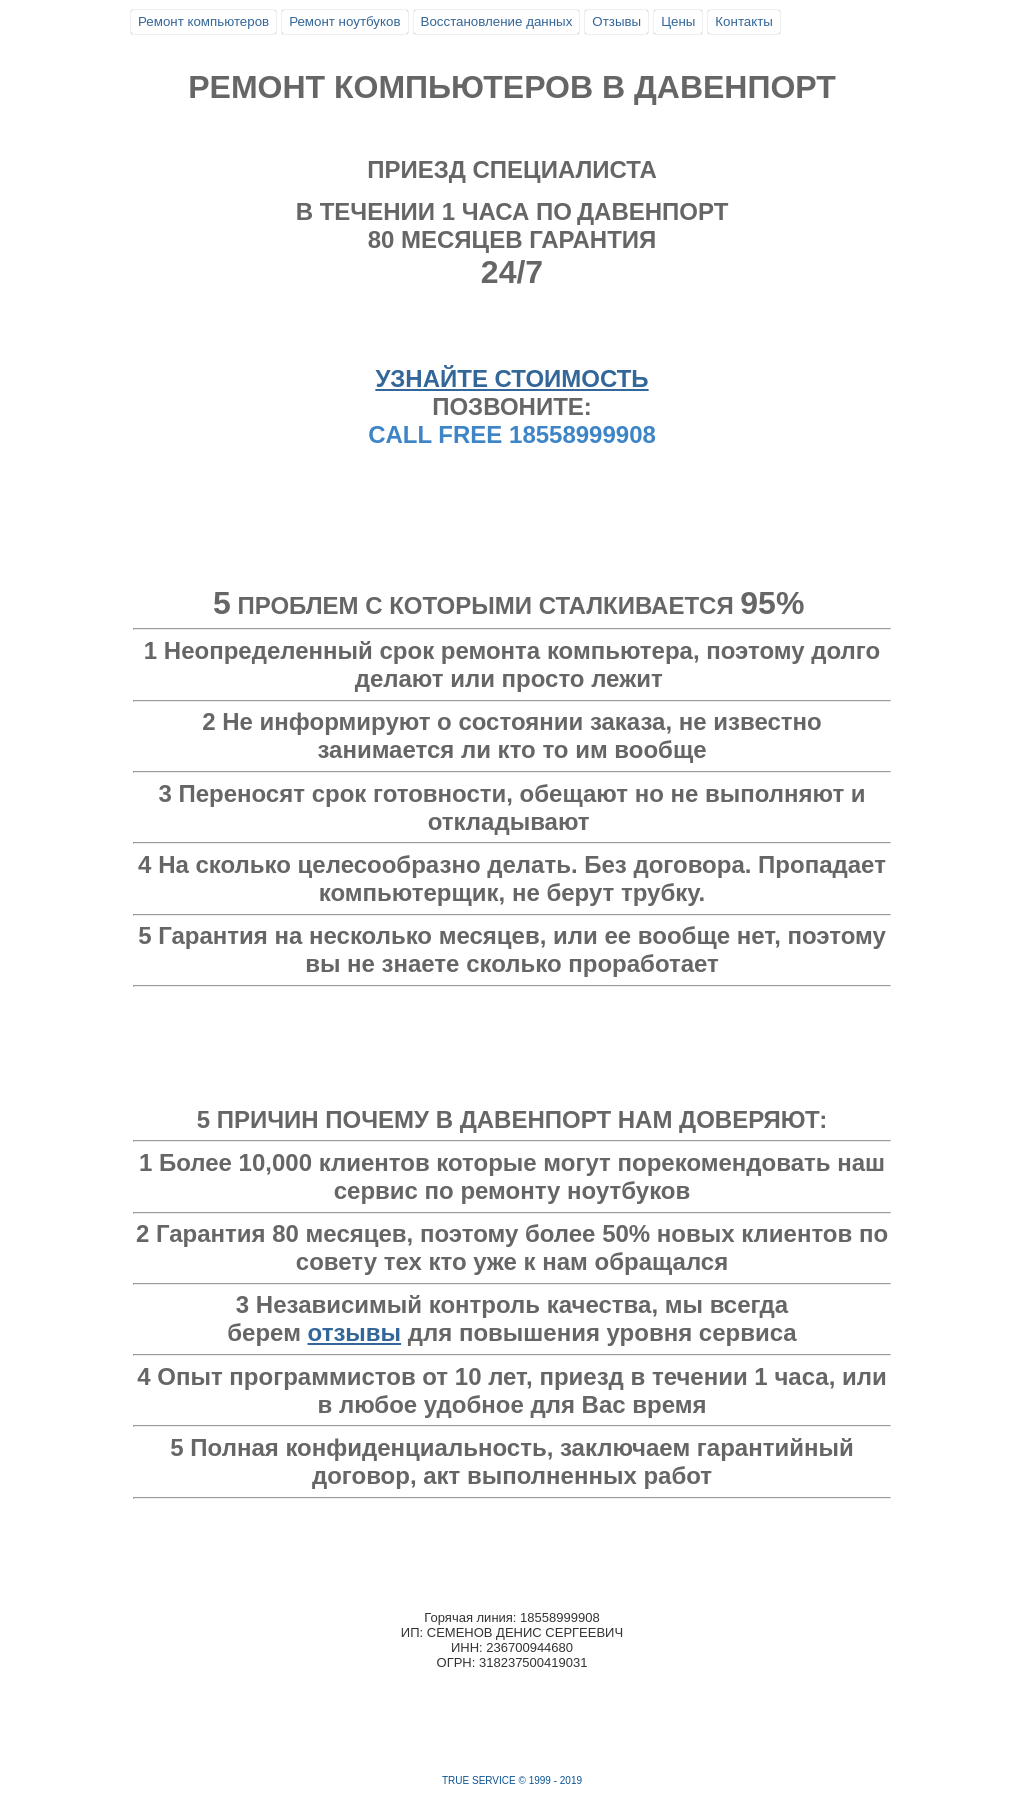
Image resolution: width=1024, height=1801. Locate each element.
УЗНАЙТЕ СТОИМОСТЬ (511, 378)
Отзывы (616, 21)
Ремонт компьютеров (203, 21)
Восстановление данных (497, 21)
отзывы (355, 1332)
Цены (678, 21)
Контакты (744, 21)
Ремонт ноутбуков (344, 21)
